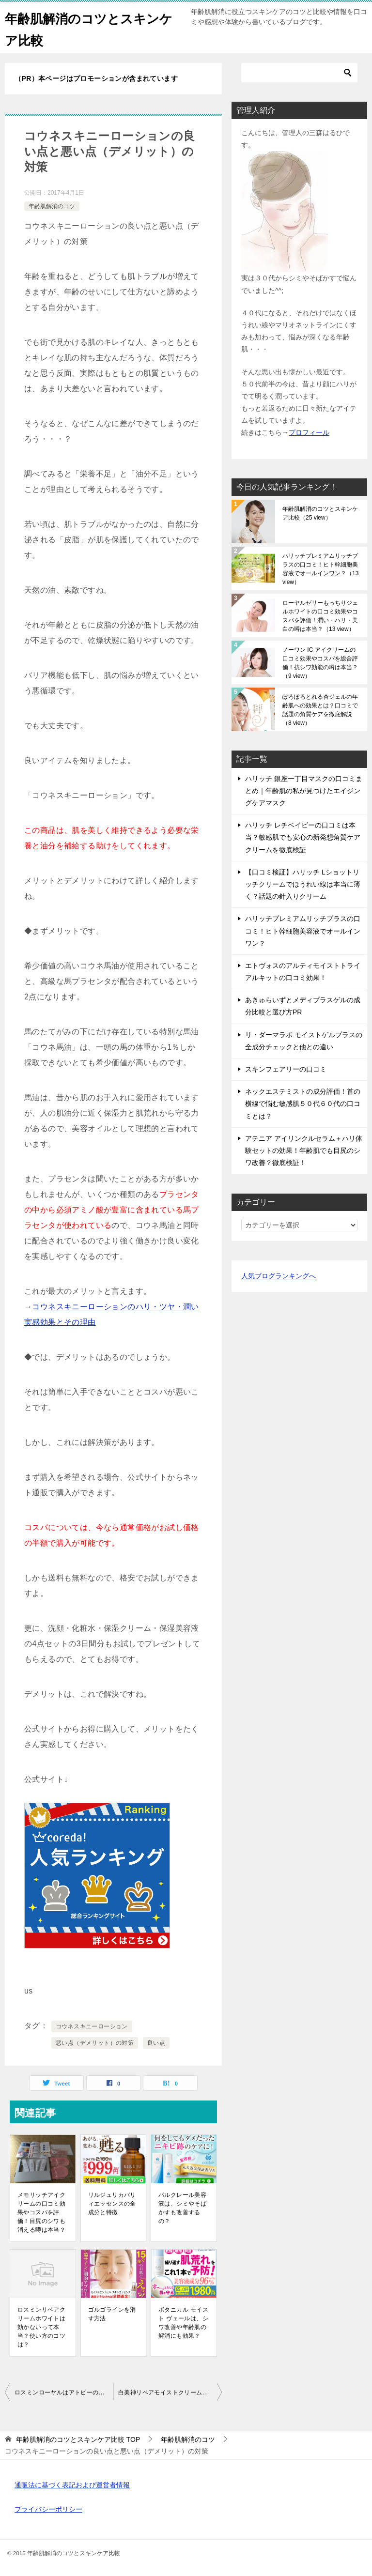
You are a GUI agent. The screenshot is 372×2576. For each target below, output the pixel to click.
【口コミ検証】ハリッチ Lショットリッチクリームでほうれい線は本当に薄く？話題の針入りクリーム (302, 884)
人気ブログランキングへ (278, 1276)
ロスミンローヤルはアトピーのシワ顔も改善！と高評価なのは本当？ (64, 2392)
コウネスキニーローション (92, 2026)
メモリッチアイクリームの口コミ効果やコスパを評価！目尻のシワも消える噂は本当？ (41, 2212)
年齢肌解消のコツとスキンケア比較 (320, 513)
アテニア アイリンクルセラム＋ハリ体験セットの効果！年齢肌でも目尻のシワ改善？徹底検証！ (303, 1150)
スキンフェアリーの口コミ (285, 1069)
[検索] (299, 72)
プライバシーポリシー (48, 2509)
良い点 (156, 2042)
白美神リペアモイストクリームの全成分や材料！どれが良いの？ (170, 2392)
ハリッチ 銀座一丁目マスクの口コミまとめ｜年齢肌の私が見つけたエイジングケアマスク (303, 791)
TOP (78, 2439)
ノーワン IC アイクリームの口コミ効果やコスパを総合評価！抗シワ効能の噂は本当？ (320, 662)
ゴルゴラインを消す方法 (112, 2314)
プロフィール (309, 432)
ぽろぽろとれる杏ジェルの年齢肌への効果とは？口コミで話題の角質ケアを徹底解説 (320, 709)
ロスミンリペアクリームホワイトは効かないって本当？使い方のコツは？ (41, 2327)
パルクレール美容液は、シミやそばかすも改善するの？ (182, 2208)
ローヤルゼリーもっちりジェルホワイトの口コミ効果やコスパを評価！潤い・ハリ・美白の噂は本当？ (320, 615)
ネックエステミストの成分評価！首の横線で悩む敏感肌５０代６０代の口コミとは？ (302, 1103)
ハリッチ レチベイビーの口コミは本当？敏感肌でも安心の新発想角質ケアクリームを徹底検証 (302, 837)
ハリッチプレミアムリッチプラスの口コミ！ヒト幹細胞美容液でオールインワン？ (320, 568)
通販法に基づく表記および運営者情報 (72, 2485)
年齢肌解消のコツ (52, 206)
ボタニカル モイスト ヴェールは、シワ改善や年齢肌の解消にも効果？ (183, 2322)
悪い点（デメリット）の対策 (95, 2042)
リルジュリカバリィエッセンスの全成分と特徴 (112, 2204)
